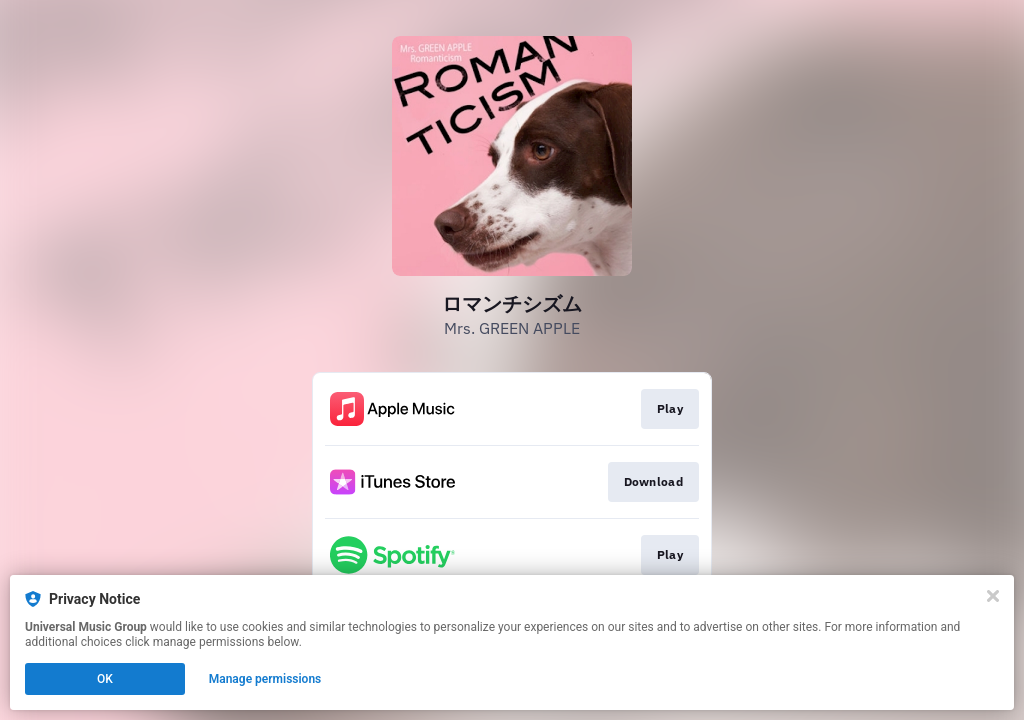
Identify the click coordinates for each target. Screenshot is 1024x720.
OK (105, 679)
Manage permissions (265, 679)
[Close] (993, 596)
